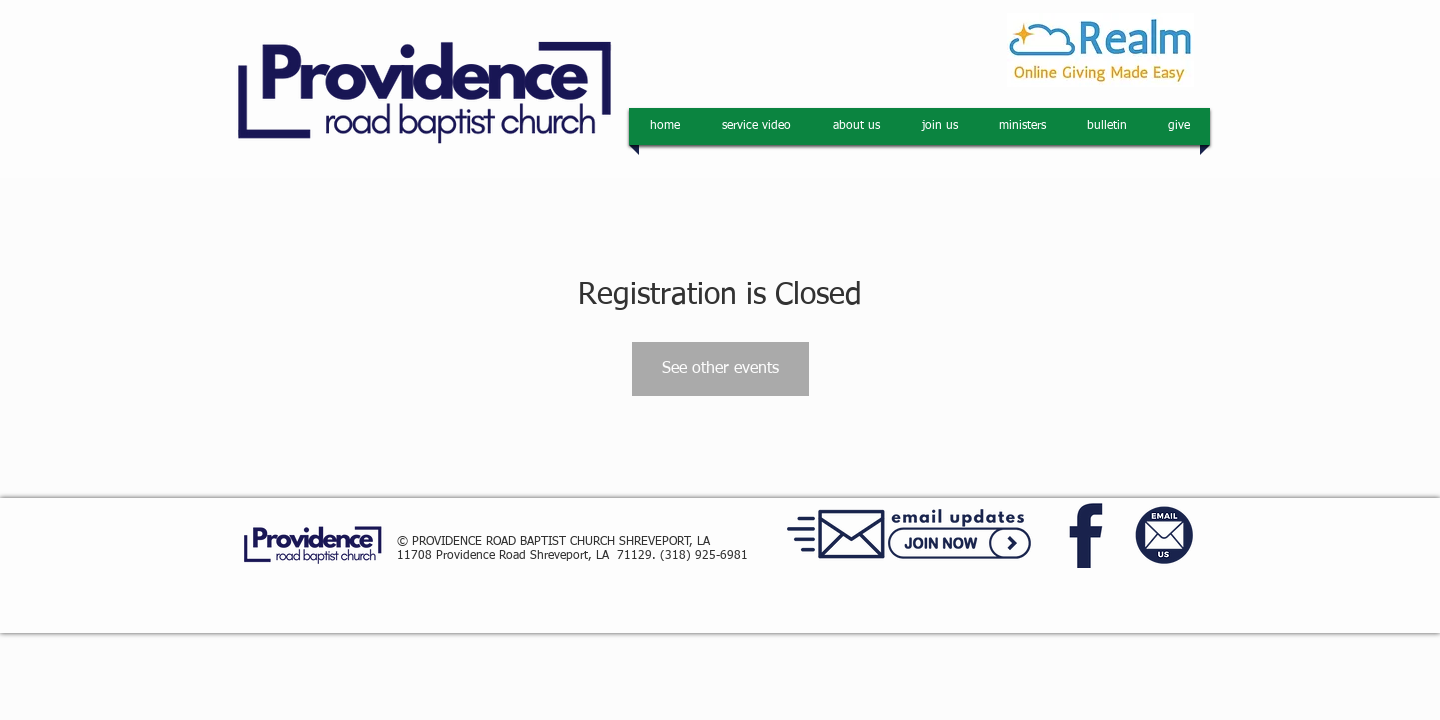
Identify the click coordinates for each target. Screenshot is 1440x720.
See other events (720, 369)
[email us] (1165, 535)
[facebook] (1088, 535)
